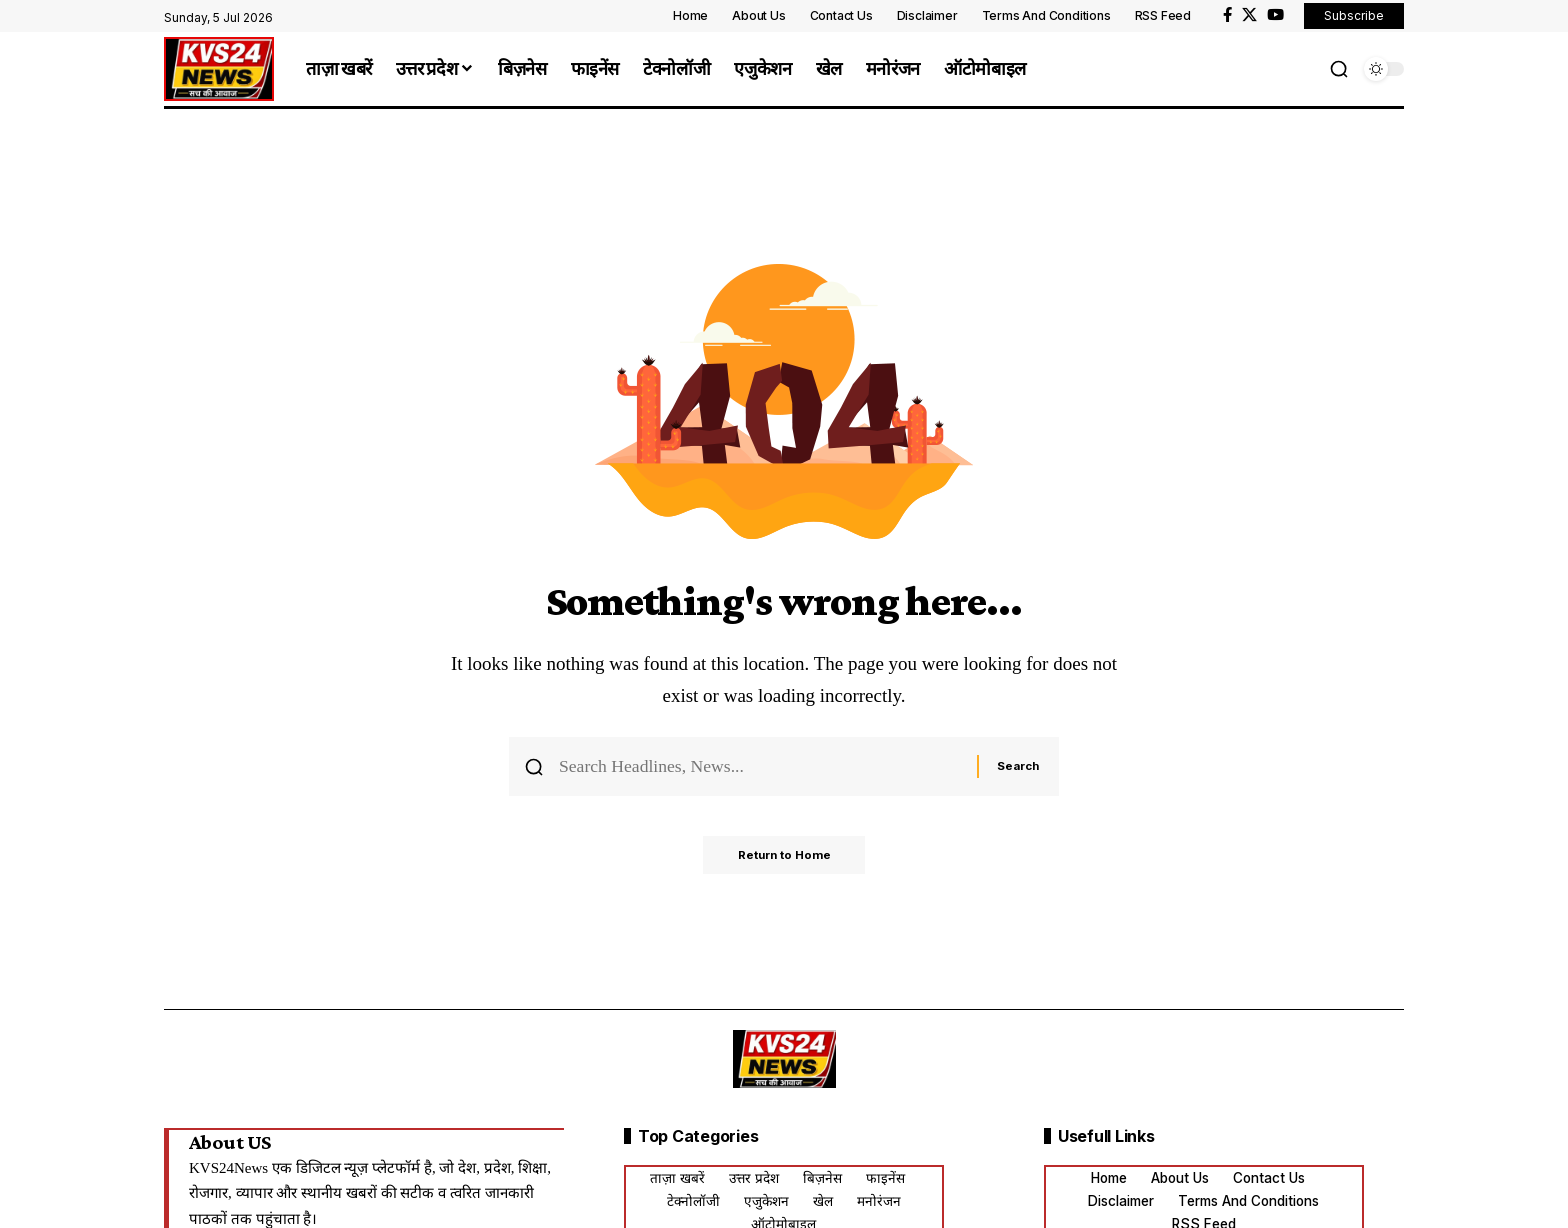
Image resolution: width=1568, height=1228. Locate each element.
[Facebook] (1227, 15)
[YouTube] (1275, 15)
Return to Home (784, 861)
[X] (1249, 15)
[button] (1339, 69)
